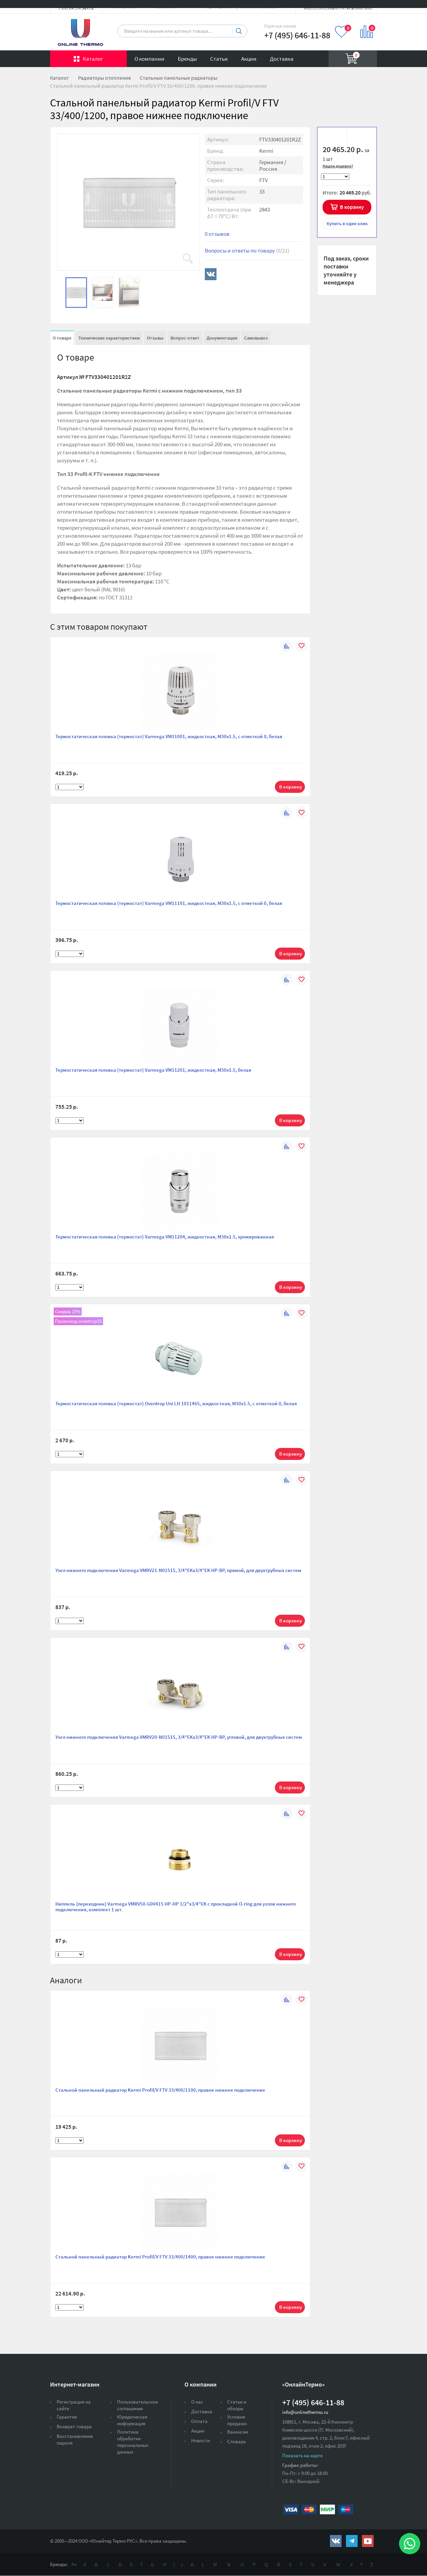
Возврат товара (74, 2426)
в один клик (347, 223)
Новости (200, 2440)
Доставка (282, 58)
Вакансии (237, 2432)
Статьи (219, 58)
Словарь (236, 2441)
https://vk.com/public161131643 (336, 2541)
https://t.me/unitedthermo (352, 2541)
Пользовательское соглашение (137, 2405)
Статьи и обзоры (236, 2405)
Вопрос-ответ (184, 338)
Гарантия (67, 2417)
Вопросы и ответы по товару (247, 250)
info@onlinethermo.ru (305, 2412)
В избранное (334, 135)
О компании (149, 58)
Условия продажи (237, 2420)
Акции (249, 58)
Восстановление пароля (75, 2439)
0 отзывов (217, 233)
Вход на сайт (361, 10)
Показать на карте (302, 2455)
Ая (74, 2564)
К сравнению (359, 135)
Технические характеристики (109, 338)
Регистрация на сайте (74, 2405)
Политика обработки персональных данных (132, 2442)
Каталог (93, 58)
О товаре (62, 338)
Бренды (187, 58)
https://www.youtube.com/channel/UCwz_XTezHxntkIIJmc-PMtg (368, 2541)
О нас (197, 2402)
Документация (221, 338)
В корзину (352, 206)
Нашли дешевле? (338, 165)
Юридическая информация (132, 2420)
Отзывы (155, 338)
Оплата (199, 2421)
